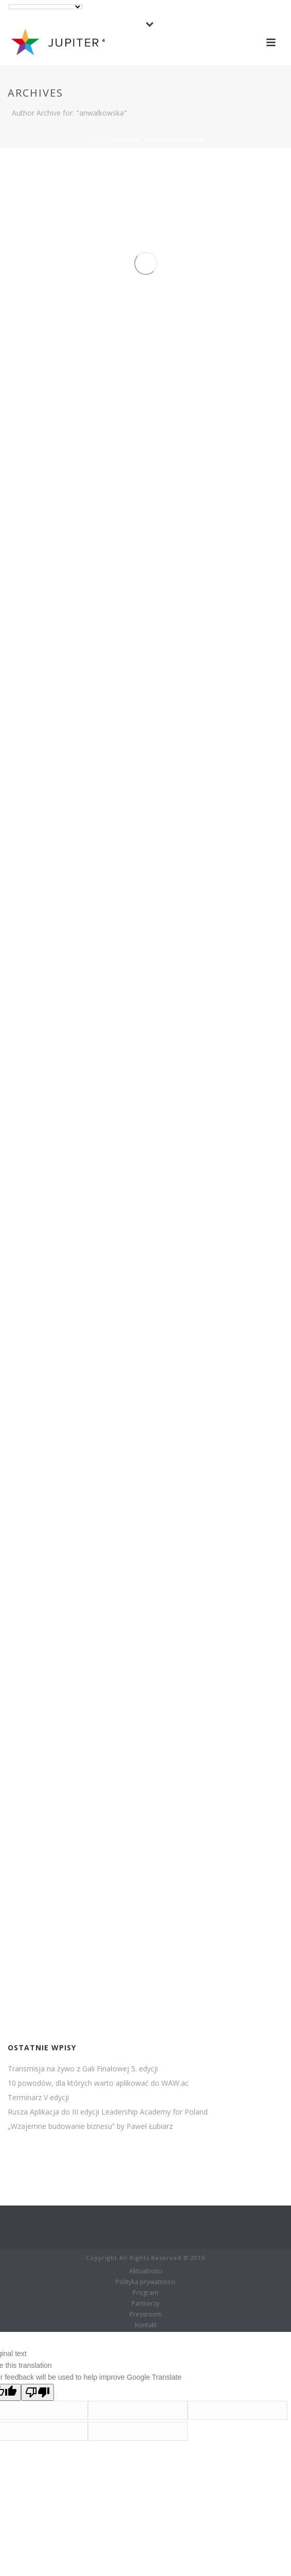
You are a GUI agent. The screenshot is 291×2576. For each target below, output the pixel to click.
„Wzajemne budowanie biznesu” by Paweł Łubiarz (90, 2126)
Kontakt (146, 2325)
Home (97, 139)
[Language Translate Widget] (45, 6)
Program (145, 2293)
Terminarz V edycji (38, 2097)
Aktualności (145, 2271)
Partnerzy (145, 2304)
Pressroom (146, 2314)
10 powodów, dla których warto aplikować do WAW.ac (98, 2083)
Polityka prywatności (145, 2282)
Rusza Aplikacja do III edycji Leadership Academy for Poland (108, 2112)
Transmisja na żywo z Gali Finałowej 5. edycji (83, 2068)
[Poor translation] (37, 2392)
